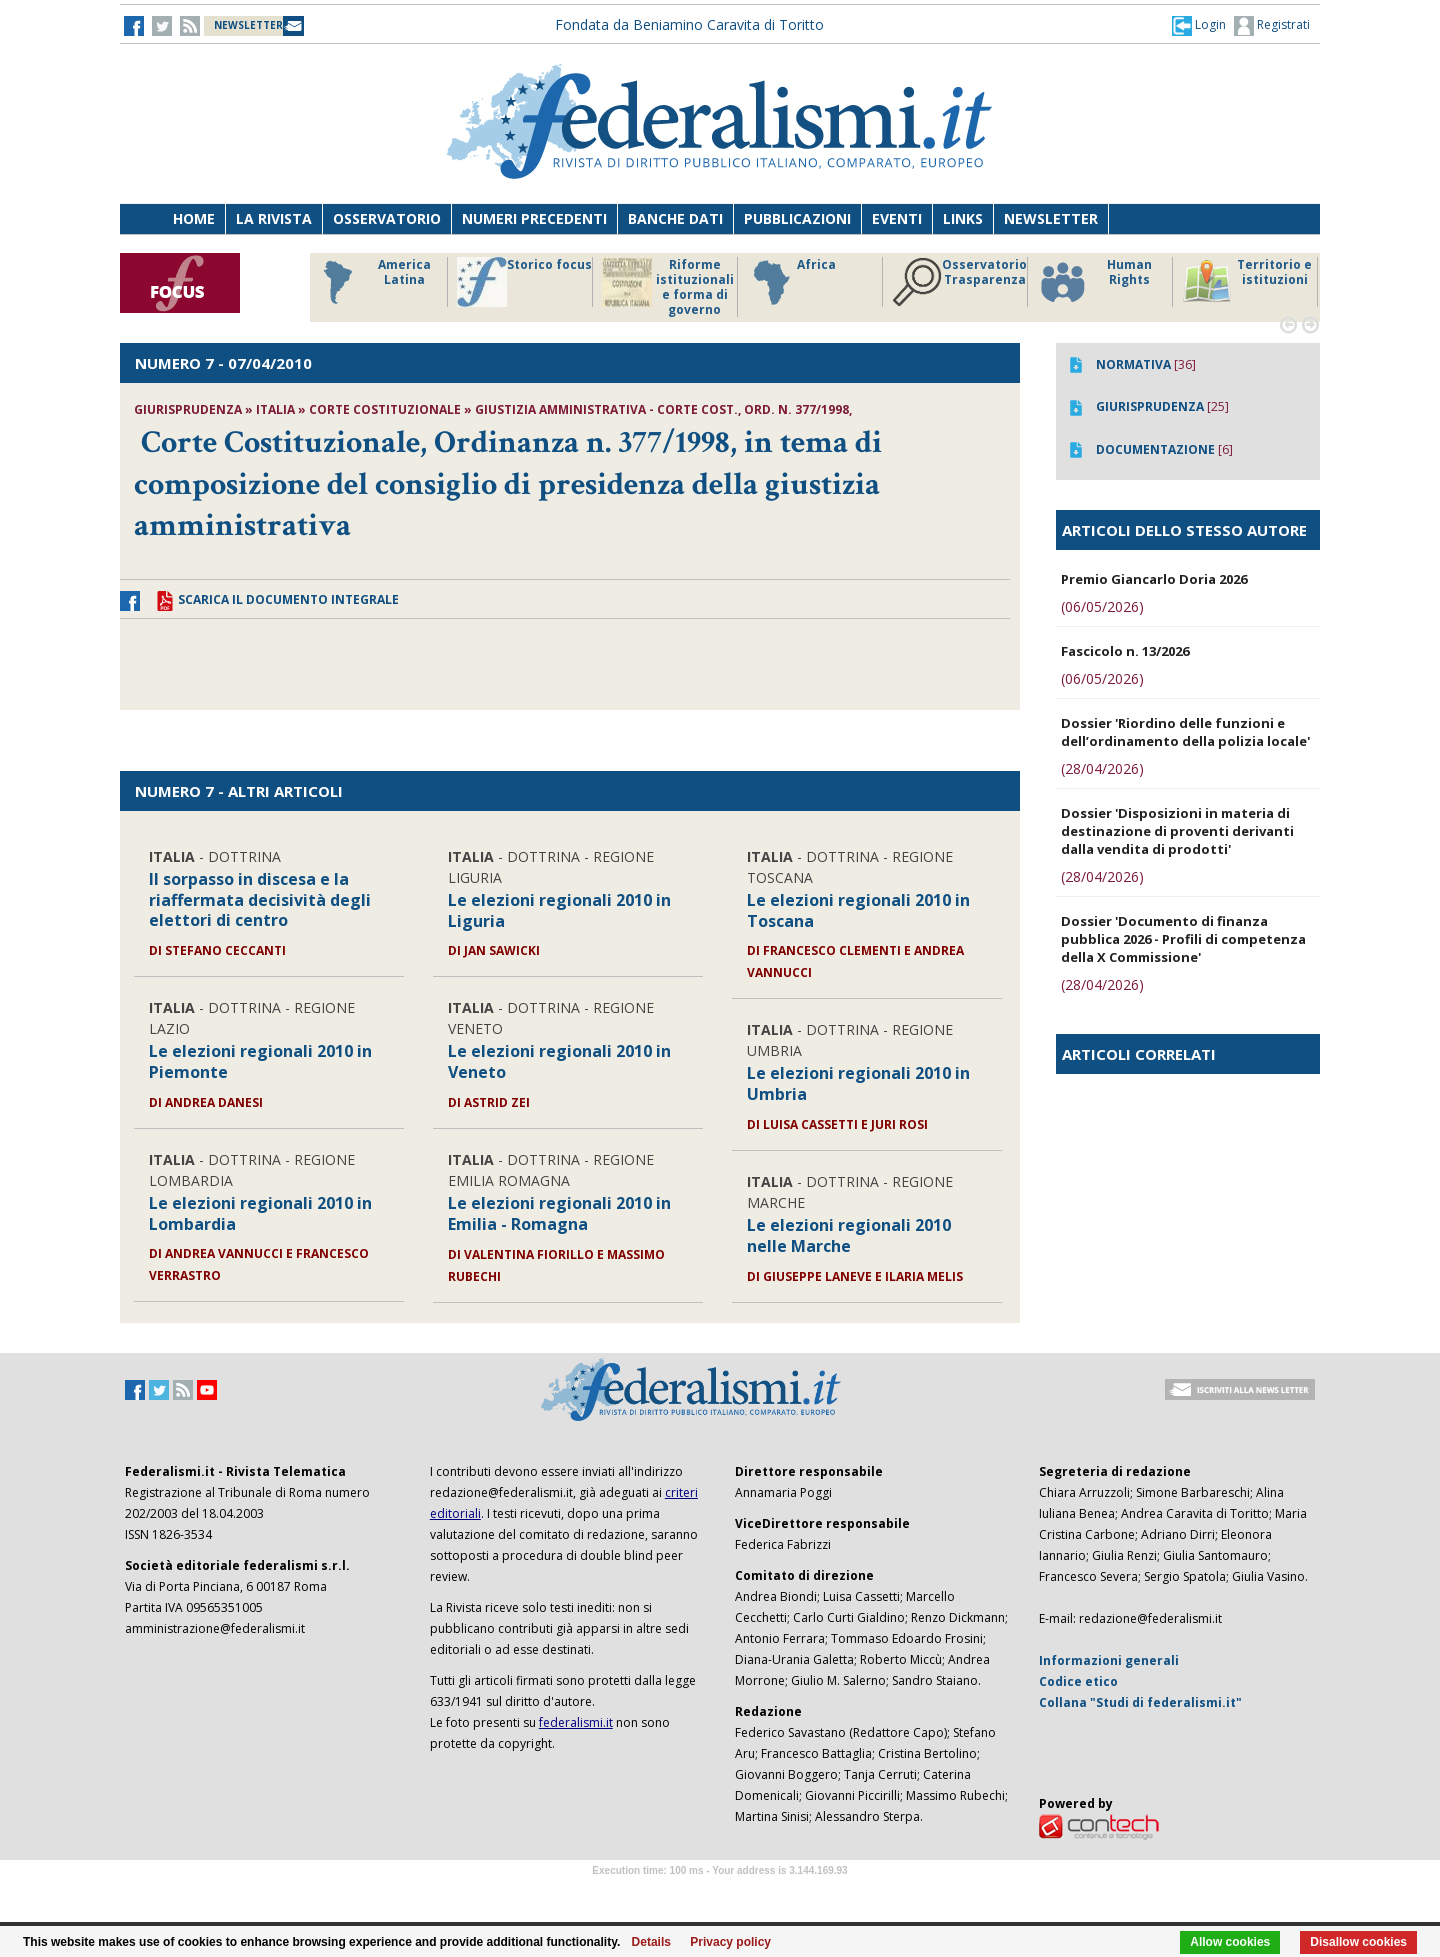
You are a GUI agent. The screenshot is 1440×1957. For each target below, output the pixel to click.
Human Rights (1094, 282)
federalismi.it (576, 1722)
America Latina (371, 282)
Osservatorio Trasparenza (959, 282)
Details (651, 1942)
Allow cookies (1230, 1942)
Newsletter (1051, 218)
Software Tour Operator (720, 1893)
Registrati (1272, 26)
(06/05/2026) (1102, 606)
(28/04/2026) (1102, 768)
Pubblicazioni (797, 218)
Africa (791, 282)
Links (963, 218)
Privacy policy (730, 1942)
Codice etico (1078, 1681)
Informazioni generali (1109, 1660)
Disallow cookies (1358, 1942)
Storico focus (524, 282)
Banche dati (675, 218)
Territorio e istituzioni (1247, 282)
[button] (1199, 25)
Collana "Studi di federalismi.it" (1140, 1702)
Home (194, 218)
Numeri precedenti (534, 218)
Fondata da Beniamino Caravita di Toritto (689, 24)
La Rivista (274, 218)
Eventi (897, 218)
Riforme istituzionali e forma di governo (668, 287)
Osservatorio (387, 218)
